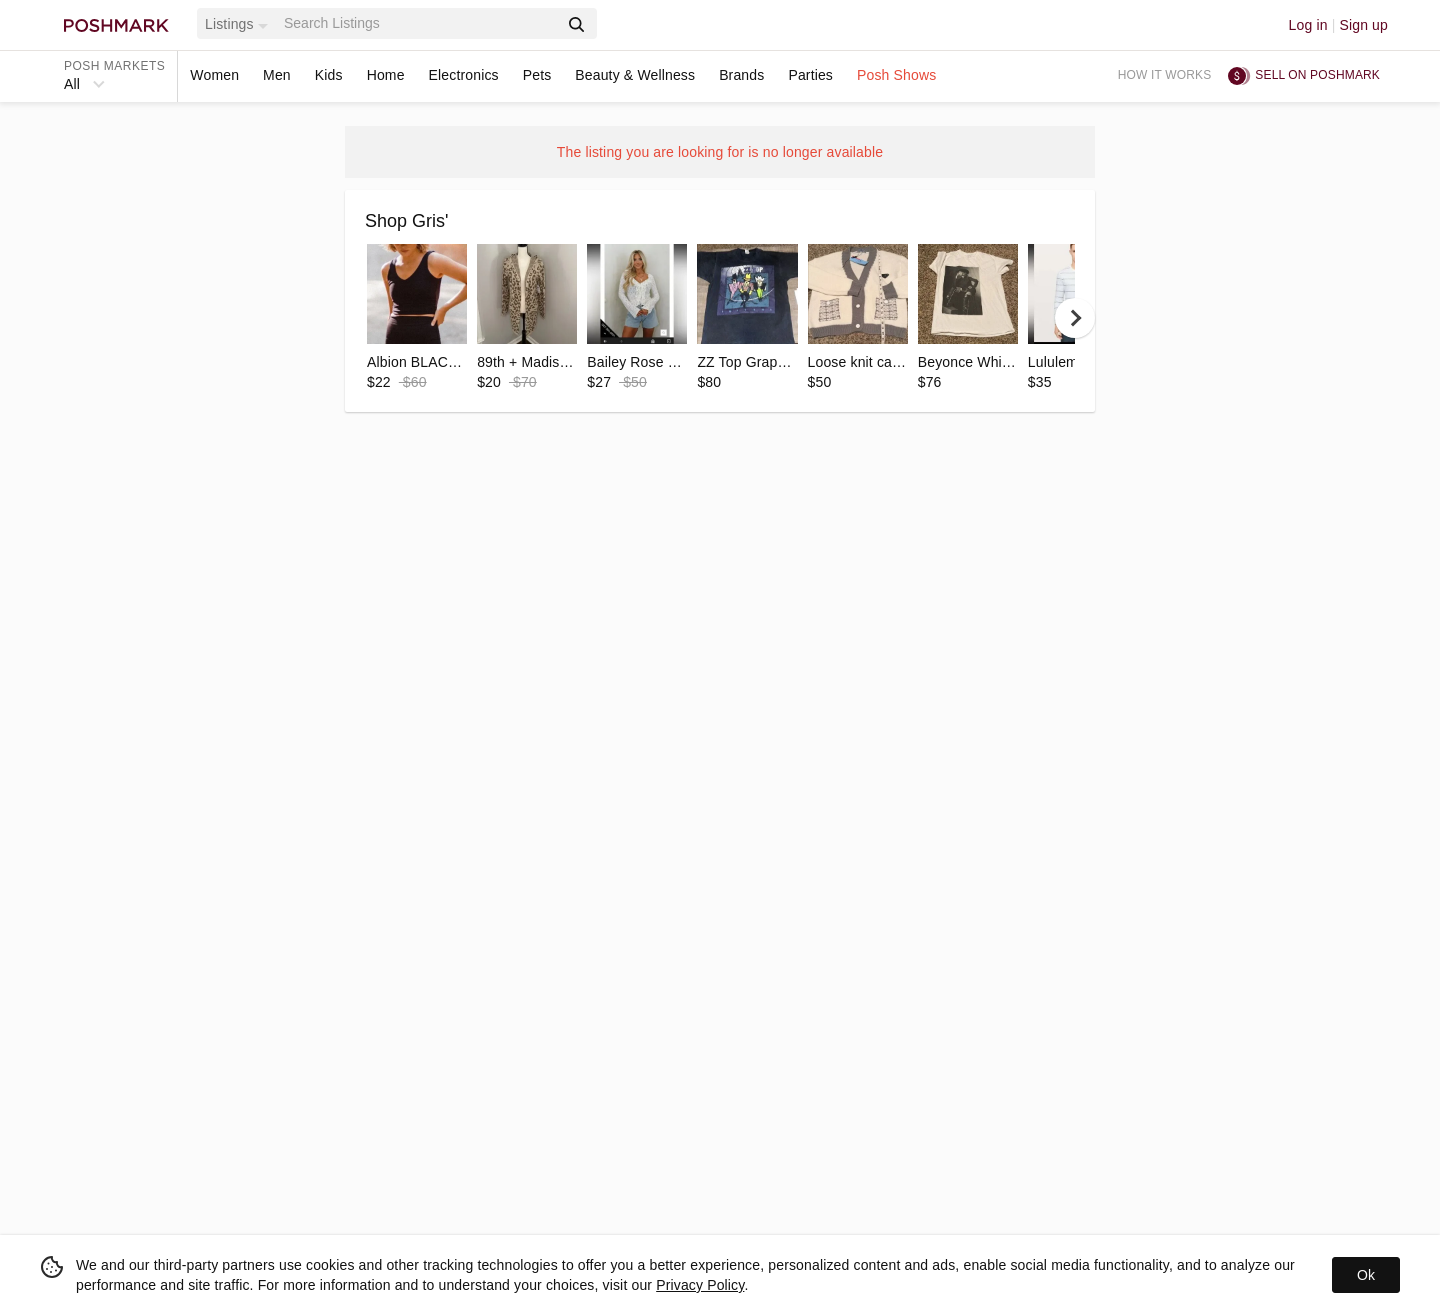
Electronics (464, 75)
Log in (1308, 25)
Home (386, 75)
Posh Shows (896, 75)
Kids (329, 75)
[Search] (419, 23)
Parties (810, 75)
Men (277, 75)
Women (214, 75)
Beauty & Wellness (635, 75)
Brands (741, 75)
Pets (537, 75)
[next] (1075, 318)
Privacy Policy (700, 1285)
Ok (1366, 1275)
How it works (1165, 75)
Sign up (1363, 25)
